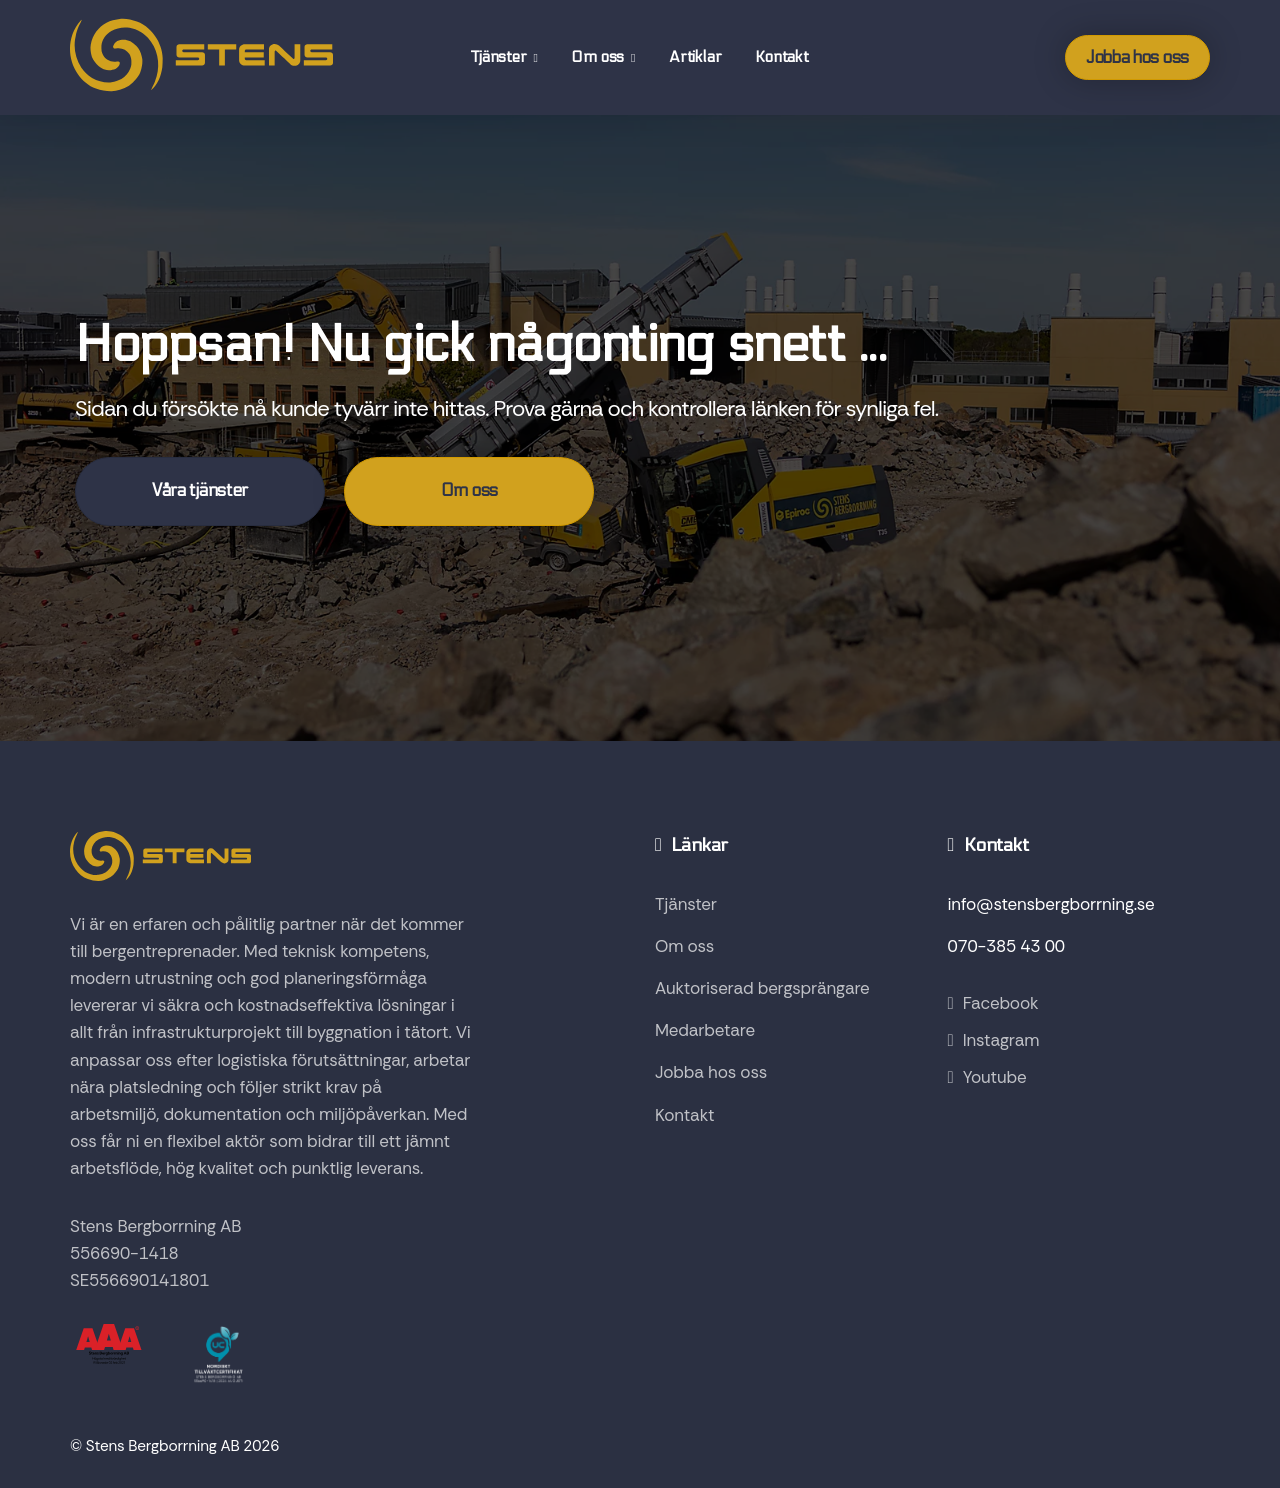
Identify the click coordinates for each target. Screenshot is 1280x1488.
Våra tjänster (200, 491)
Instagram (994, 1040)
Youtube (987, 1077)
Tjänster (500, 57)
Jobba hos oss (1137, 58)
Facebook (993, 1003)
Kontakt (782, 57)
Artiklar (695, 57)
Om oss (599, 57)
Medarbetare (705, 1030)
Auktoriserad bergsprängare (762, 988)
